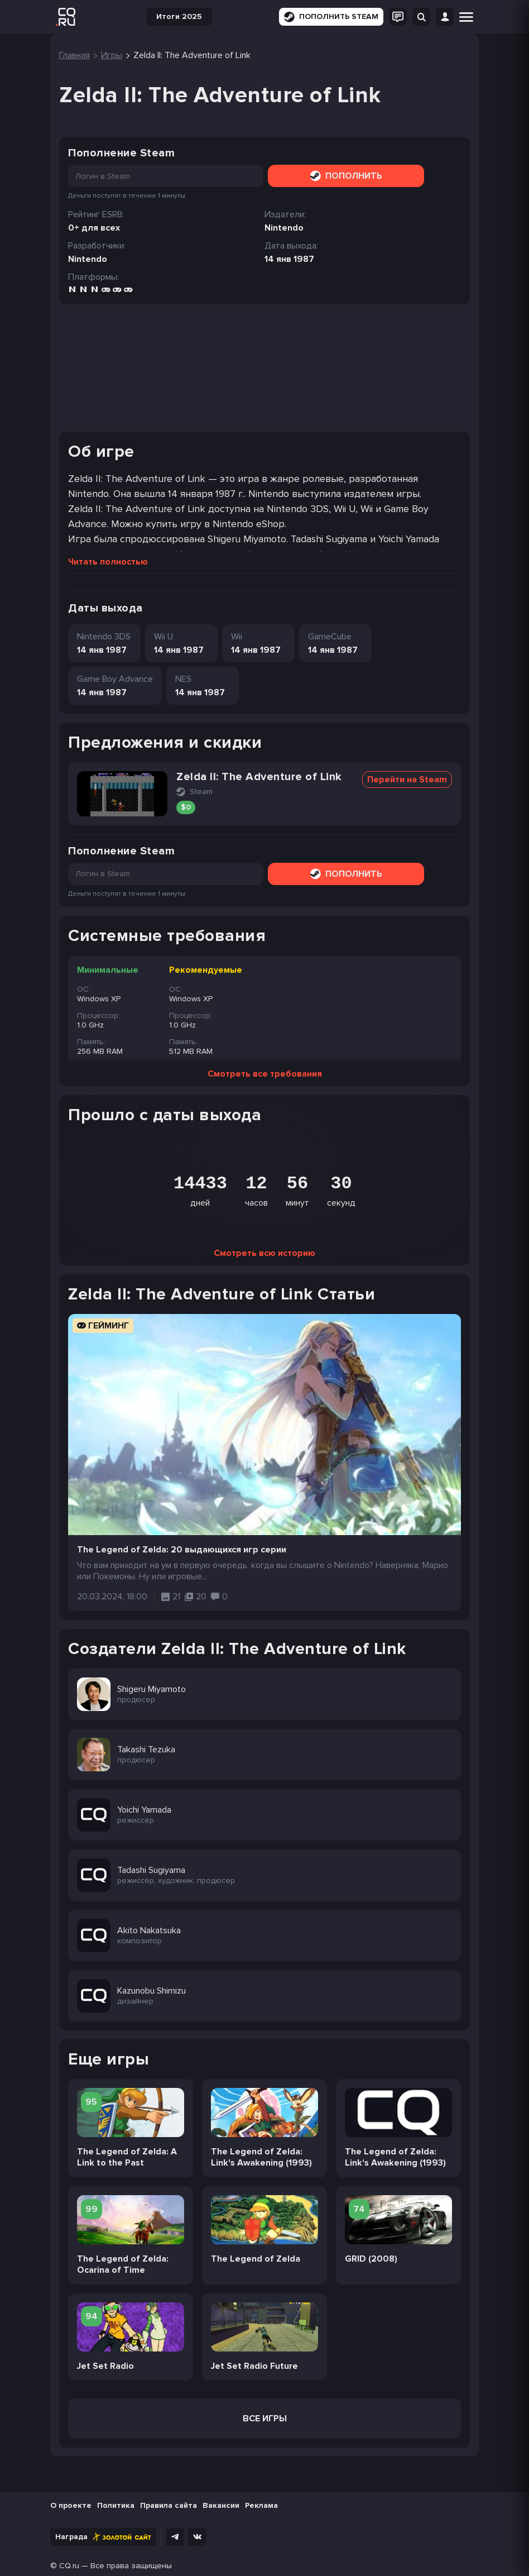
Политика (115, 2505)
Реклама (261, 2505)
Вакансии (221, 2505)
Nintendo (87, 259)
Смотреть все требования (265, 1073)
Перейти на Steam (407, 779)
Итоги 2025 (179, 16)
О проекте (71, 2505)
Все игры (265, 2418)
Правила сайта (168, 2505)
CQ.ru (69, 2565)
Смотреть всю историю (264, 1253)
